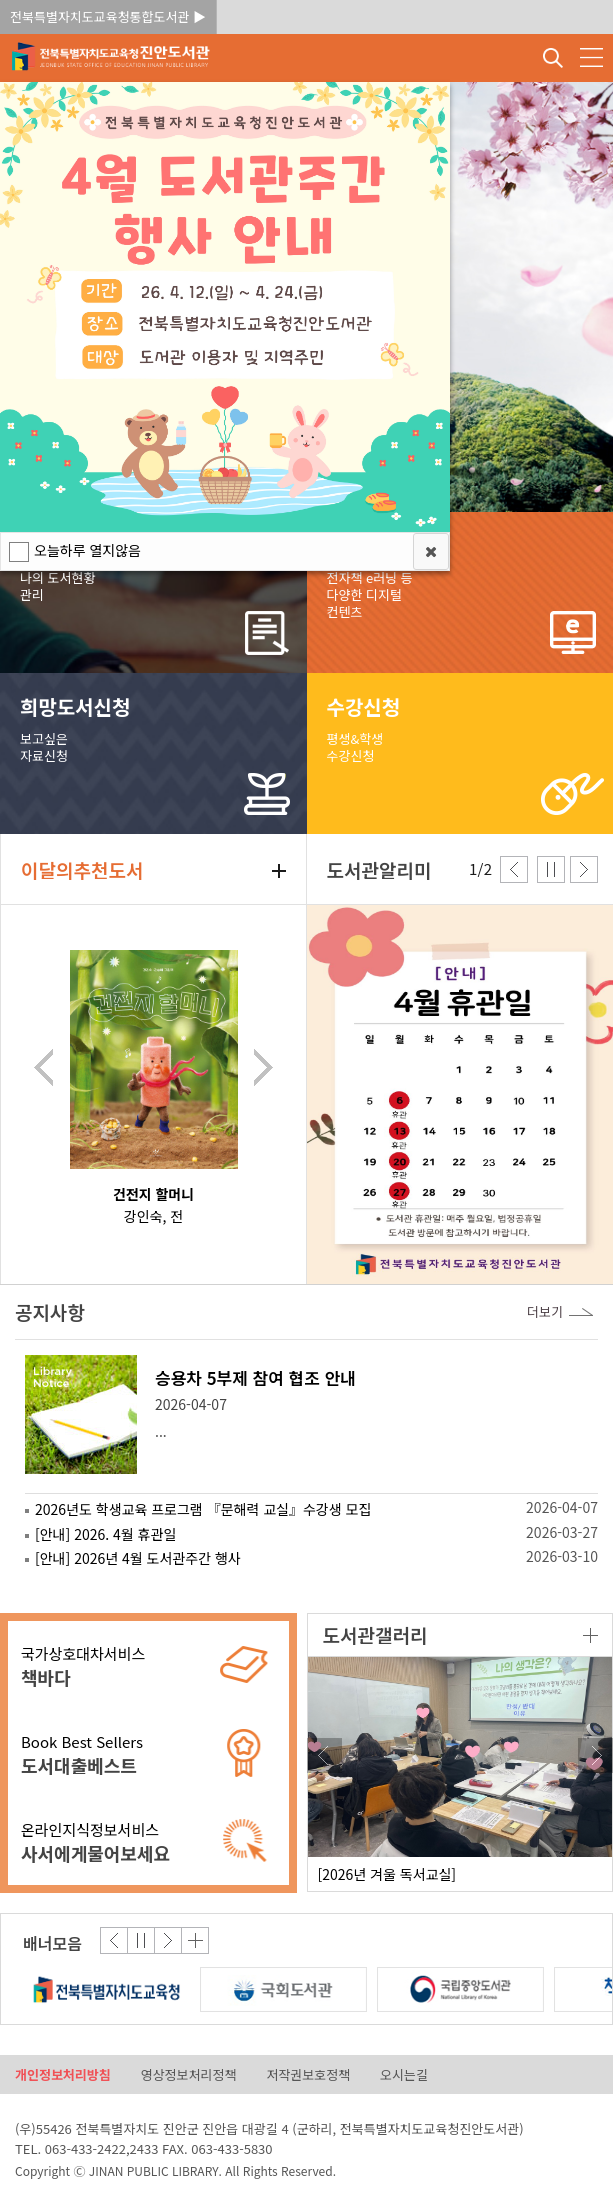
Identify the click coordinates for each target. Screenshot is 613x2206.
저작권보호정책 (308, 2074)
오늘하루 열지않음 (87, 550)
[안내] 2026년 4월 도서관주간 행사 (138, 1558)
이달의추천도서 (82, 869)
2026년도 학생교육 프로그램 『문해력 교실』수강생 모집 (203, 1509)
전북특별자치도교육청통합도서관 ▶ (108, 16)
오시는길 (404, 2074)
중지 (551, 869)
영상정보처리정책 (189, 2074)
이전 (43, 1067)
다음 (263, 1067)
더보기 (590, 1635)
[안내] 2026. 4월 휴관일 (105, 1534)
